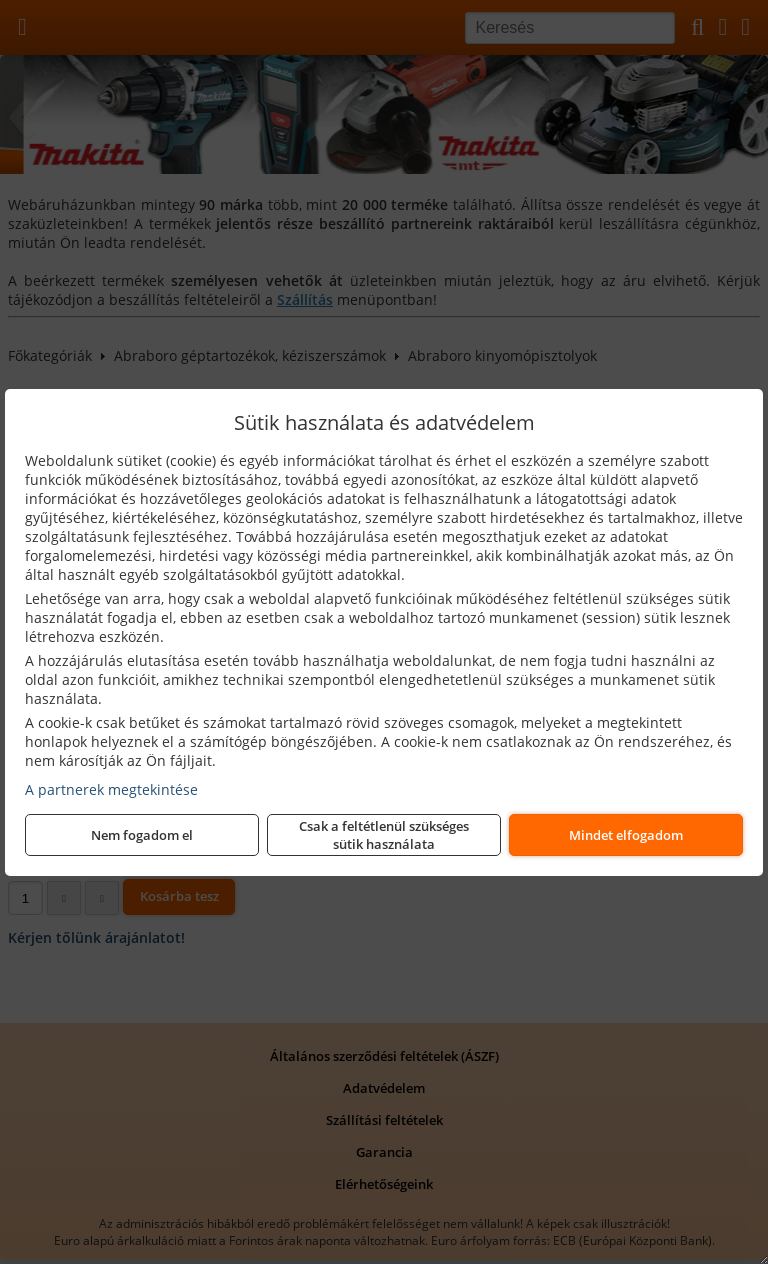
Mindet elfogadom (626, 835)
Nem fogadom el (142, 835)
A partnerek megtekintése (111, 789)
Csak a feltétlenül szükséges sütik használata (384, 835)
